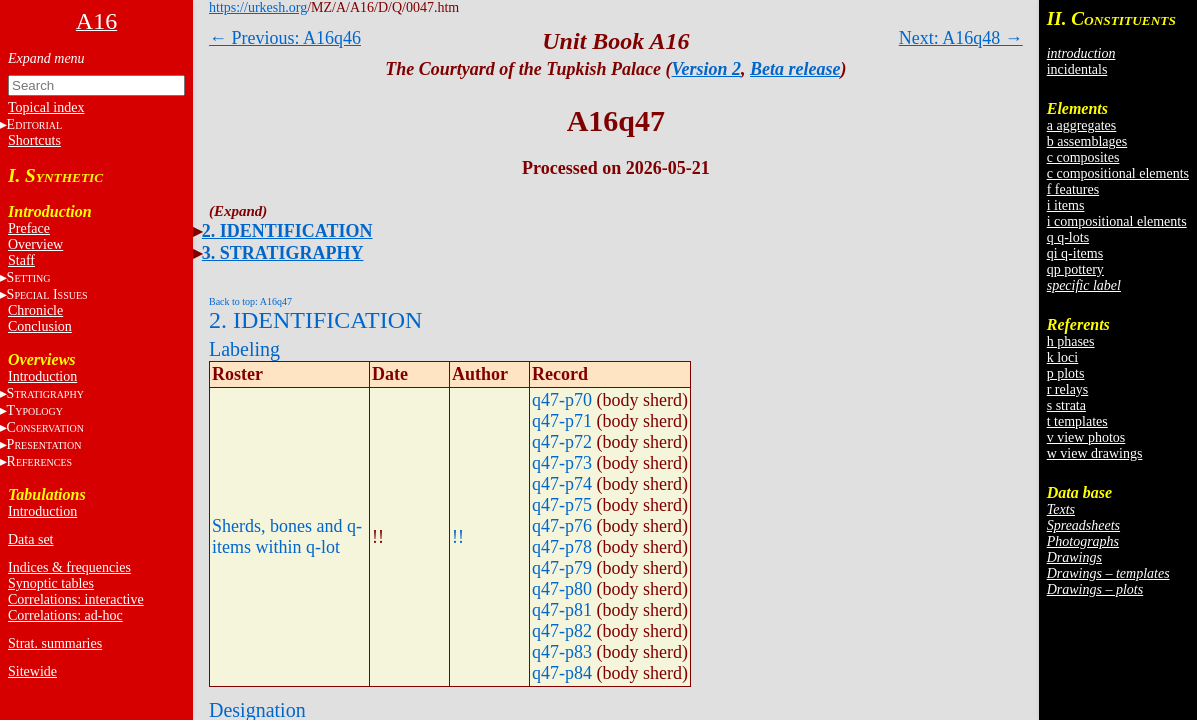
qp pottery (1075, 269)
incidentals (1077, 69)
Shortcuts (34, 140)
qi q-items (1075, 253)
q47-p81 (562, 610)
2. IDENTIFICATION (287, 231)
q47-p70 (562, 400)
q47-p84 (562, 673)
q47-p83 (562, 652)
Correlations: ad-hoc (65, 615)
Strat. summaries (55, 643)
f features (1073, 189)
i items (1066, 205)
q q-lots (1068, 237)
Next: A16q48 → (961, 38)
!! (458, 537)
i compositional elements (1117, 221)
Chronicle (35, 310)
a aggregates (1082, 125)
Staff (21, 260)
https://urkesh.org (258, 7)
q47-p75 (562, 505)
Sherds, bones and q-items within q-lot (287, 536)
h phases (1071, 341)
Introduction (42, 376)
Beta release (795, 69)
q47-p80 (562, 589)
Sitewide (32, 671)
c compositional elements (1118, 173)
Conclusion (40, 326)
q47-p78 (562, 547)
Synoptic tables (51, 583)
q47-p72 (562, 442)
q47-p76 (562, 526)
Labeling (244, 349)
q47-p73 (562, 463)
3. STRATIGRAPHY (283, 253)
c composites (1083, 157)
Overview (35, 244)
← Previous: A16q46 (285, 38)
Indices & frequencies (69, 567)
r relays (1068, 389)
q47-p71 (562, 421)
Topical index (46, 107)
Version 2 (707, 69)
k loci (1063, 357)
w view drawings (1095, 453)
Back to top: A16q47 (250, 301)
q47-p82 (562, 631)
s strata (1066, 405)
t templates (1077, 421)
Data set (30, 539)
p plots (1066, 373)
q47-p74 (562, 484)
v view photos (1086, 437)
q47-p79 (562, 568)
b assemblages (1087, 141)
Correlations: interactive (76, 599)
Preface (29, 228)
